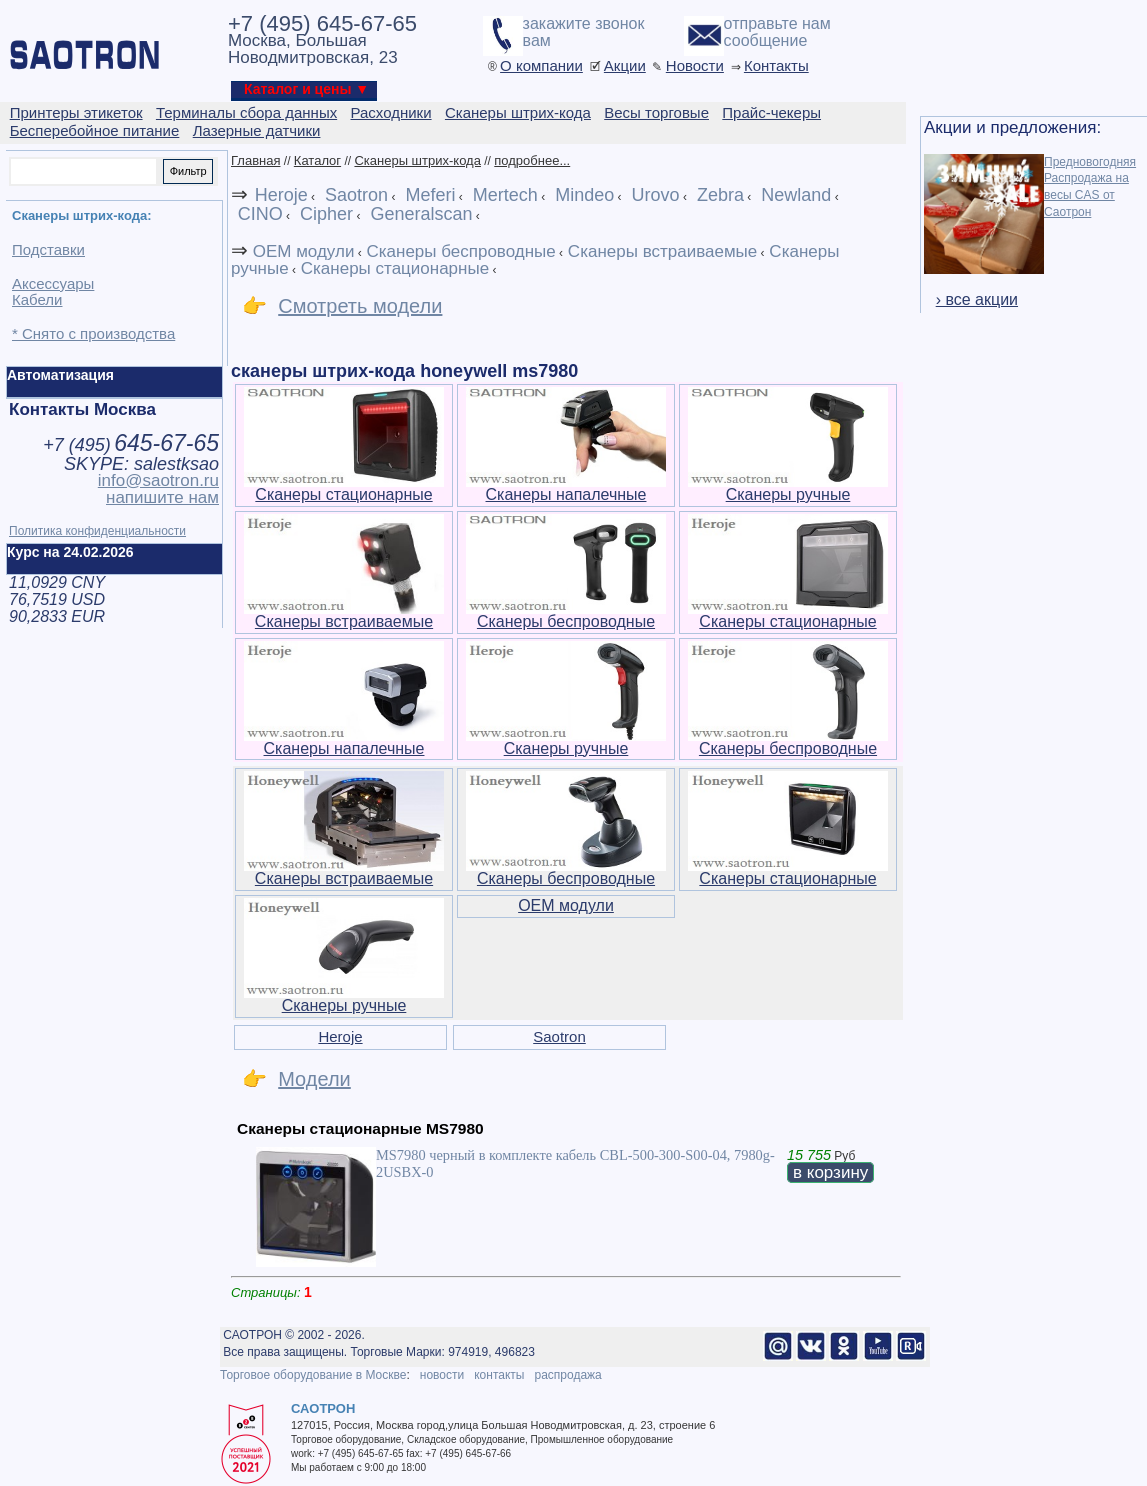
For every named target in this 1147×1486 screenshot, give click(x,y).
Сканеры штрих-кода (417, 160)
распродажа (567, 1375)
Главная (255, 160)
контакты (499, 1375)
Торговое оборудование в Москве (313, 1375)
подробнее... (532, 160)
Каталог (317, 160)
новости (442, 1375)
